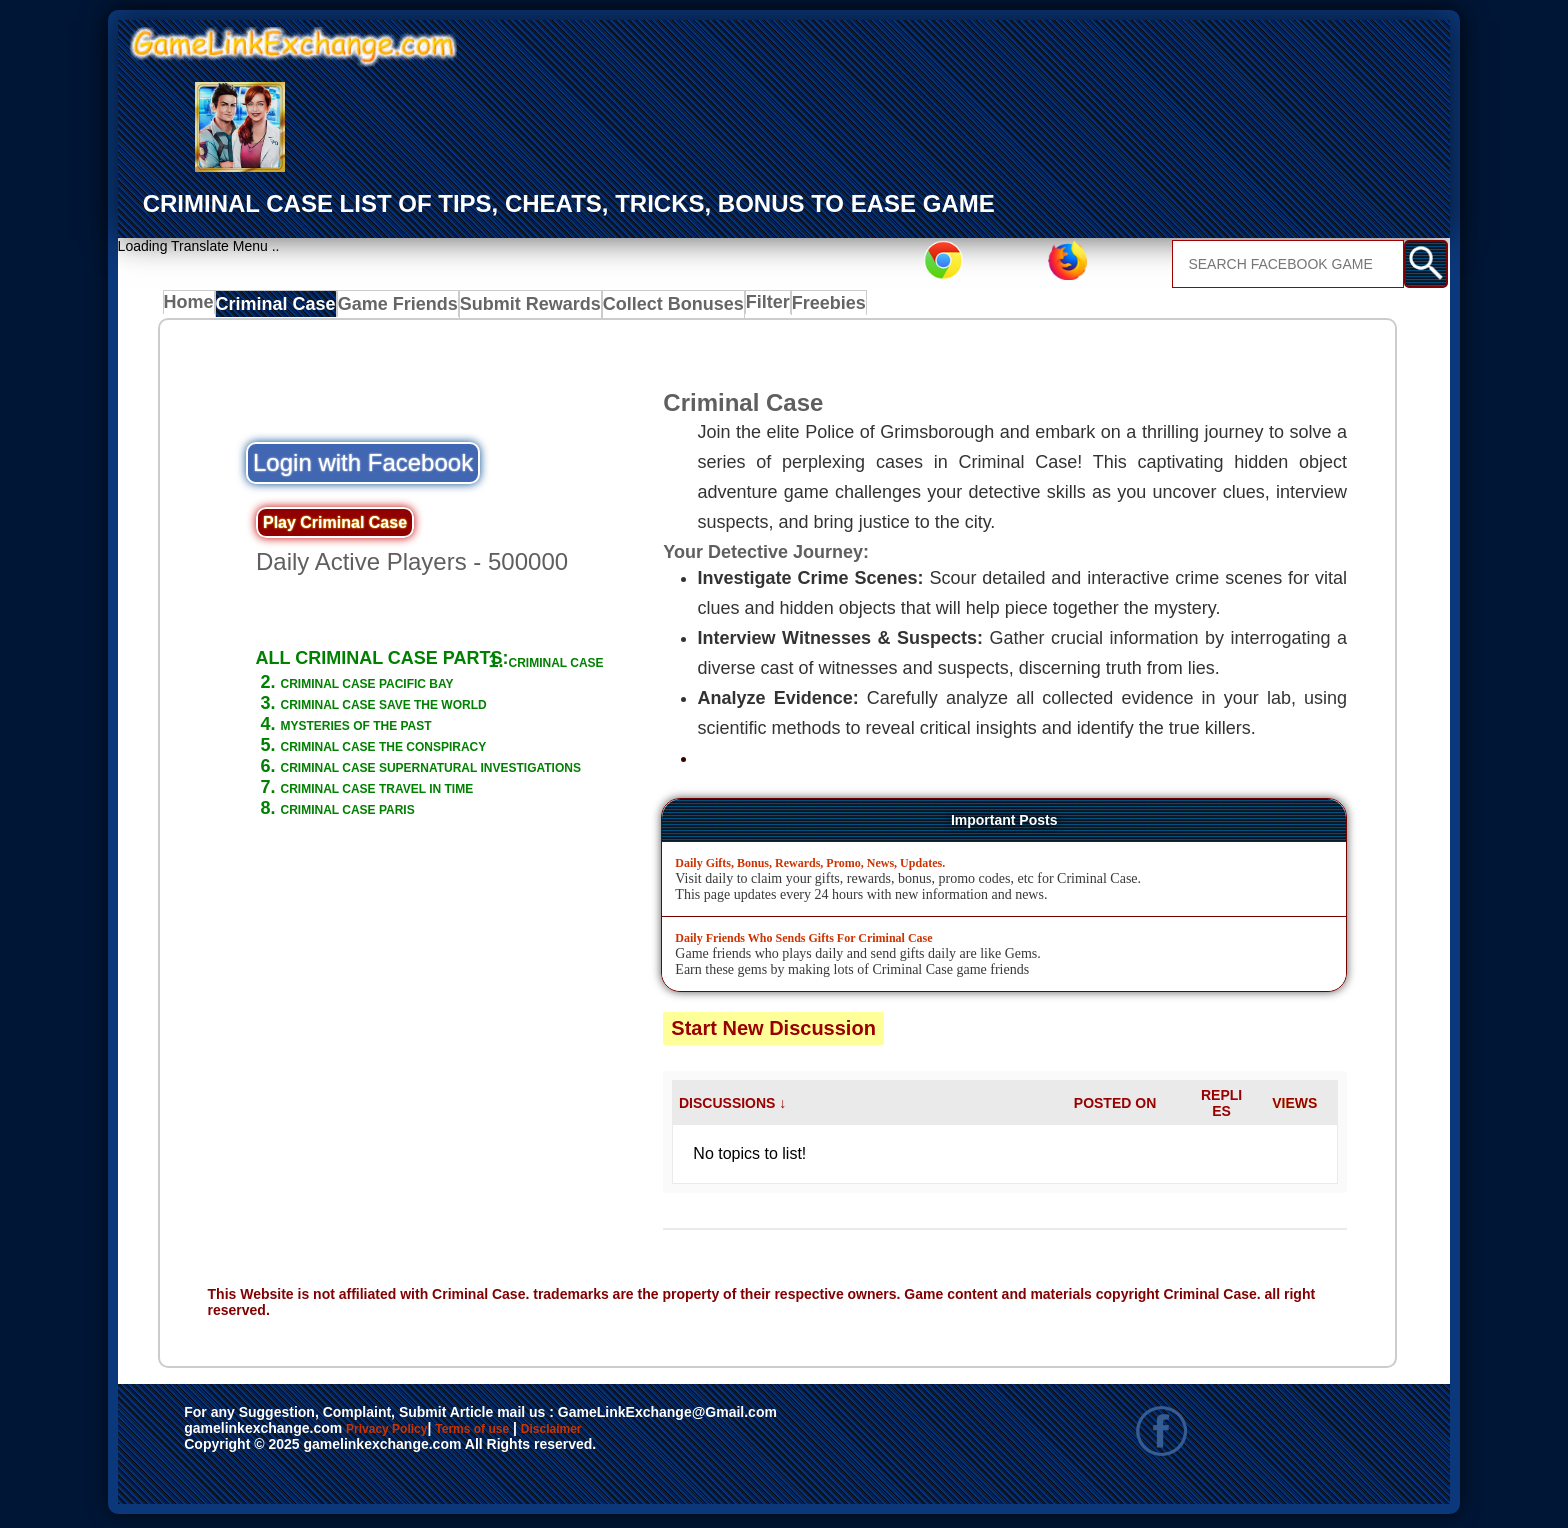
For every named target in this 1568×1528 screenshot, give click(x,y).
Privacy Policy (407, 1434)
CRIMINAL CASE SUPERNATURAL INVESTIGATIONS (427, 802)
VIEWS (1294, 1107)
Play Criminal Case (335, 527)
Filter (746, 308)
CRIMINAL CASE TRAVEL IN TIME (424, 834)
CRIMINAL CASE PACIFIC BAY (410, 708)
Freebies (814, 308)
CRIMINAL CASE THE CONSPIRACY (434, 771)
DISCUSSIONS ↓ (732, 1107)
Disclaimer (643, 1434)
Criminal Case (280, 308)
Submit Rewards (520, 308)
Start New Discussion (773, 1032)
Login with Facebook (363, 467)
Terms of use (531, 1434)
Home (193, 308)
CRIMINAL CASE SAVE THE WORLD (434, 729)
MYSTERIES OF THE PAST (393, 750)
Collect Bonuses (652, 308)
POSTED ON (1115, 1107)
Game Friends (396, 308)
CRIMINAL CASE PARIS (380, 855)
